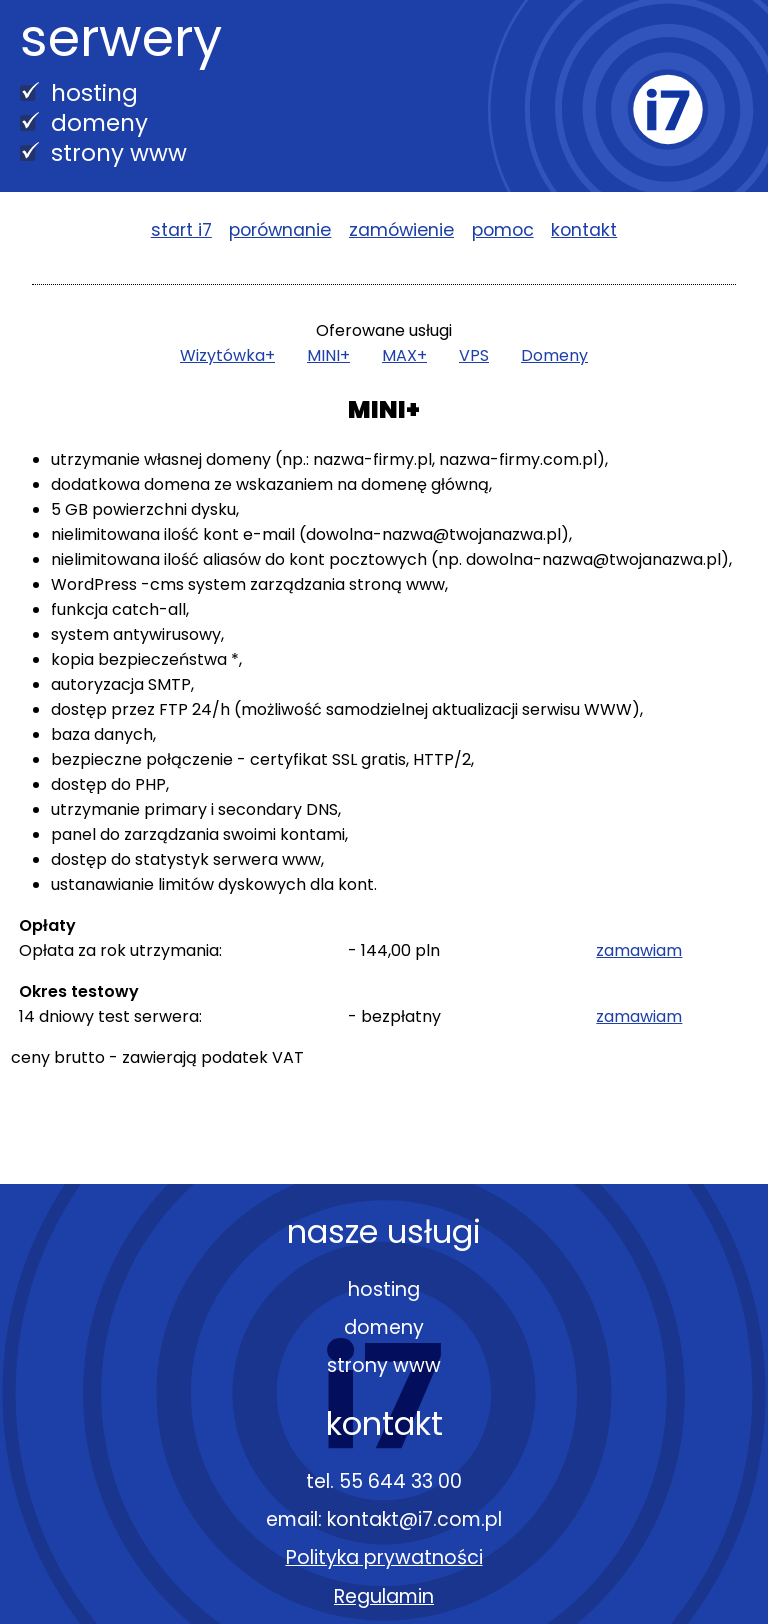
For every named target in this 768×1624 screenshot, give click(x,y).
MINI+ (328, 355)
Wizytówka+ (227, 355)
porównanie (280, 230)
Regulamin (384, 1596)
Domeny (554, 355)
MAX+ (404, 355)
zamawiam (639, 950)
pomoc (503, 230)
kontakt (584, 230)
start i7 (181, 230)
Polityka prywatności (384, 1557)
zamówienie (401, 230)
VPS (474, 355)
